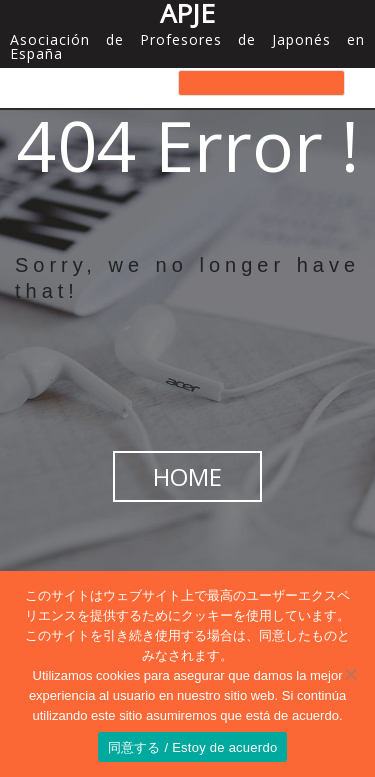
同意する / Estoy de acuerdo (193, 747)
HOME (187, 476)
